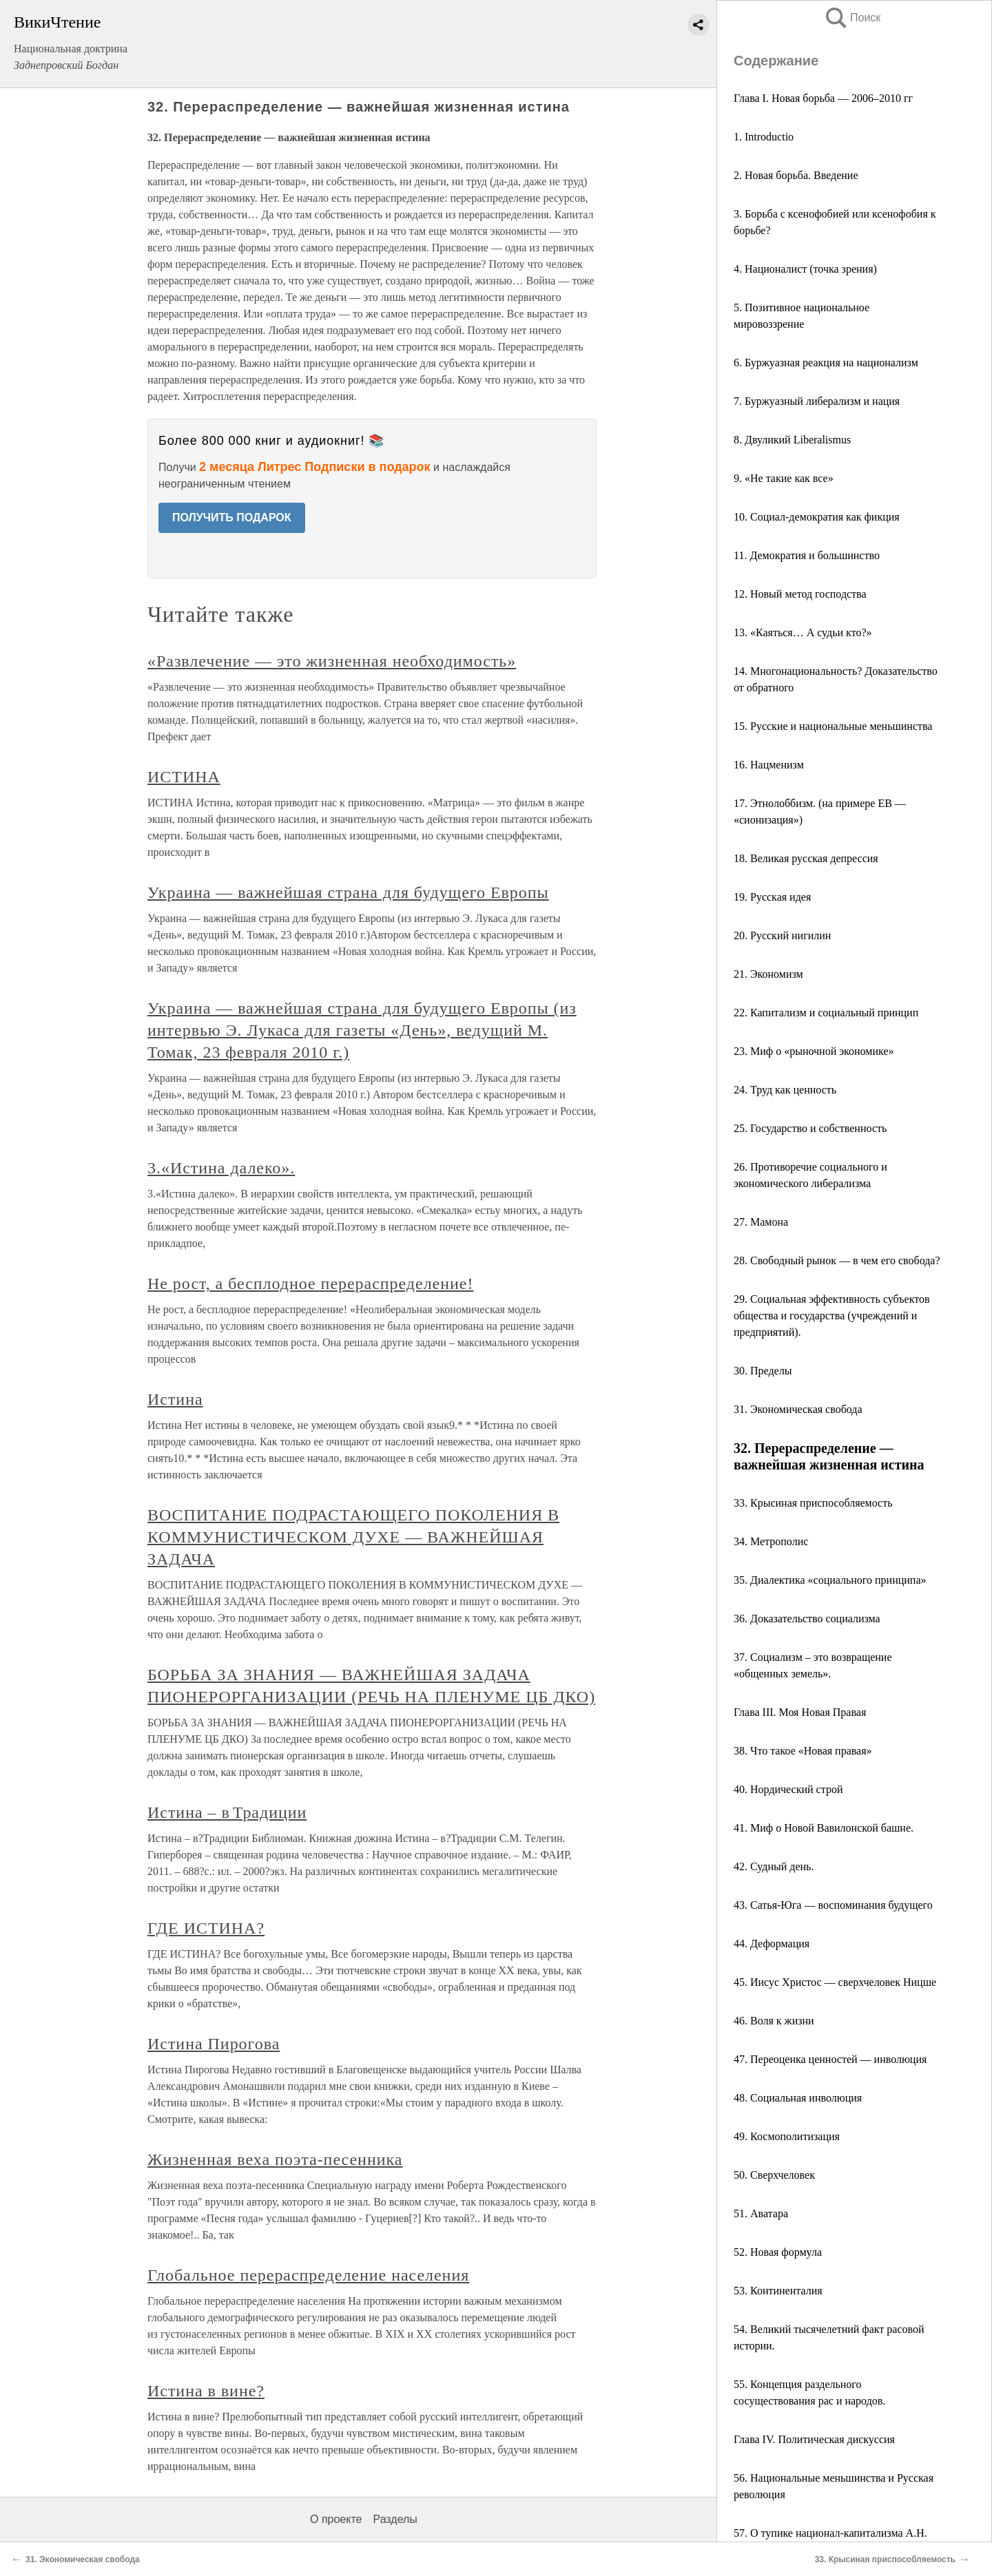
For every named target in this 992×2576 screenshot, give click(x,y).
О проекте (336, 2519)
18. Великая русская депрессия (806, 858)
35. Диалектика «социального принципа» (830, 1580)
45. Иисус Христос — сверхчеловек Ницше (835, 1982)
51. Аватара (761, 2213)
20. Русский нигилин (782, 935)
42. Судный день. (774, 1866)
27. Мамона (761, 1222)
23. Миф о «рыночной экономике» (813, 1051)
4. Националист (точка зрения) (805, 269)
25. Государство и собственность (810, 1128)
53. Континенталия (778, 2290)
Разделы (395, 2519)
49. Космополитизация (787, 2136)
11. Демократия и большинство (807, 555)
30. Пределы (763, 1370)
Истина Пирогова (213, 2044)
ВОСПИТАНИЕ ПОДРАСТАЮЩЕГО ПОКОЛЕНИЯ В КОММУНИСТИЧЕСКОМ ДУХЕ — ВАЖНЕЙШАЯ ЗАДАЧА (353, 1537)
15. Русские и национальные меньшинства (833, 726)
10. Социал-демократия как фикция (817, 517)
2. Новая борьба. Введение (796, 175)
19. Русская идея (772, 897)
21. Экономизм (768, 974)
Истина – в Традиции (227, 1812)
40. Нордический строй (788, 1789)
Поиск (852, 17)
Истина (175, 1399)
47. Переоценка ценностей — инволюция (830, 2059)
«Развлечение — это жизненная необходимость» (331, 661)
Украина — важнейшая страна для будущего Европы (348, 892)
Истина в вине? (206, 2391)
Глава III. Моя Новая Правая (800, 1712)
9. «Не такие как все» (784, 478)
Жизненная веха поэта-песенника (274, 2159)
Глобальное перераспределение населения (308, 2275)
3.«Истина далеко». (221, 1168)
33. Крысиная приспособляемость (813, 1503)
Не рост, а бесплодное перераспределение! (310, 1283)
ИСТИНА (183, 777)
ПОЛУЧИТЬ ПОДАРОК (231, 517)
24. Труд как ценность (785, 1090)
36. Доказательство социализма (807, 1618)
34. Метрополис (771, 1541)
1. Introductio (764, 137)
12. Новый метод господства (800, 594)
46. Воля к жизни (774, 2021)
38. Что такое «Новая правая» (803, 1751)
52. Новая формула (778, 2252)
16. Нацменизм (769, 765)
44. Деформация (771, 1943)
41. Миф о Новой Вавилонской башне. (823, 1828)
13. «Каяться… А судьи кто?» (803, 632)
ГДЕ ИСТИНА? (206, 1928)
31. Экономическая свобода (798, 1409)
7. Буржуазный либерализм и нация (817, 401)
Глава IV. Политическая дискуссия (814, 2439)
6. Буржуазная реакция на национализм (826, 362)
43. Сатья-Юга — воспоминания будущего (833, 1905)
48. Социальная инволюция (798, 2098)
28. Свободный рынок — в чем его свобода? (837, 1260)
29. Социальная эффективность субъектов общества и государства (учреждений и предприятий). (832, 1315)
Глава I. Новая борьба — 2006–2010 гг (823, 98)
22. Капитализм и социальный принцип (826, 1012)
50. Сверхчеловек (774, 2175)
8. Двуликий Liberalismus (792, 440)
